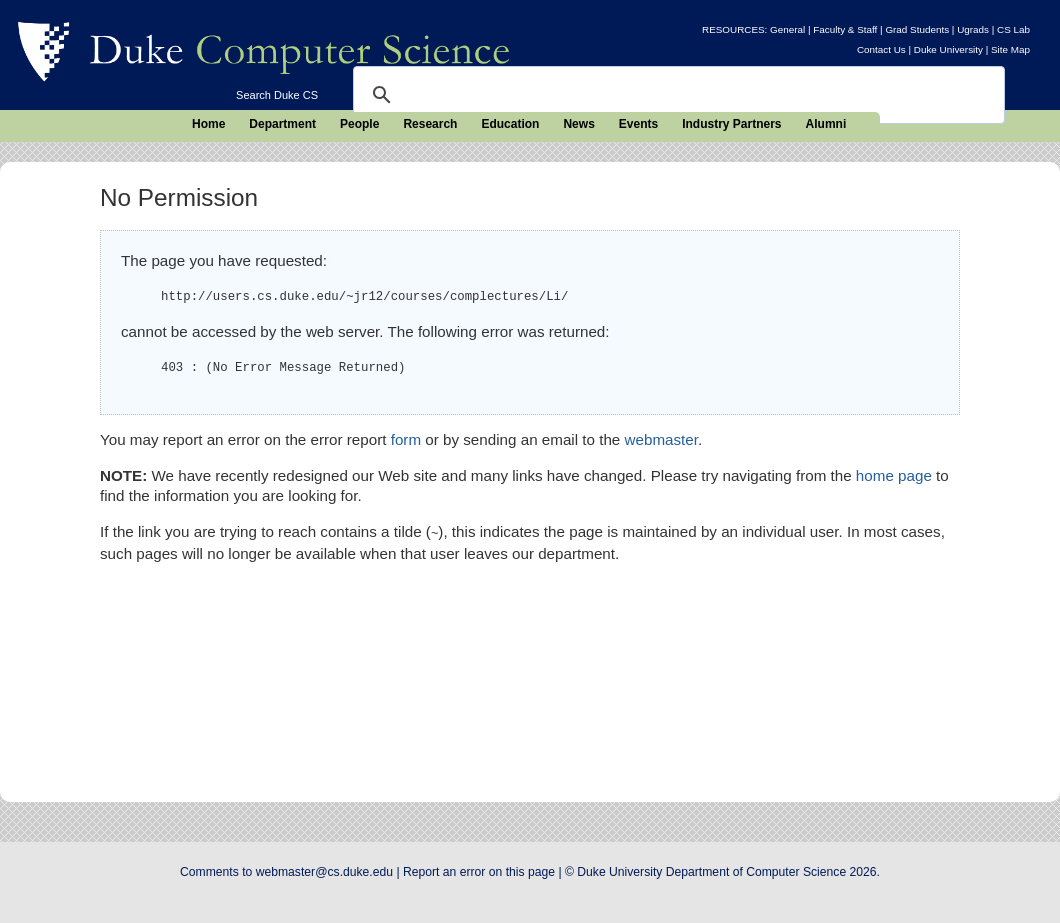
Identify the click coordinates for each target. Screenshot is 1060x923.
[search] (676, 95)
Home (208, 124)
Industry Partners (731, 124)
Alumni (826, 124)
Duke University (948, 49)
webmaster (661, 439)
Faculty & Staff (845, 29)
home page (894, 475)
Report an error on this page (479, 872)
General (787, 29)
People (359, 124)
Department (282, 124)
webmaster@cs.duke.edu (324, 872)
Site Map (1010, 49)
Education (510, 124)
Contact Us (881, 49)
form (406, 439)
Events (638, 124)
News (578, 124)
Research (430, 124)
